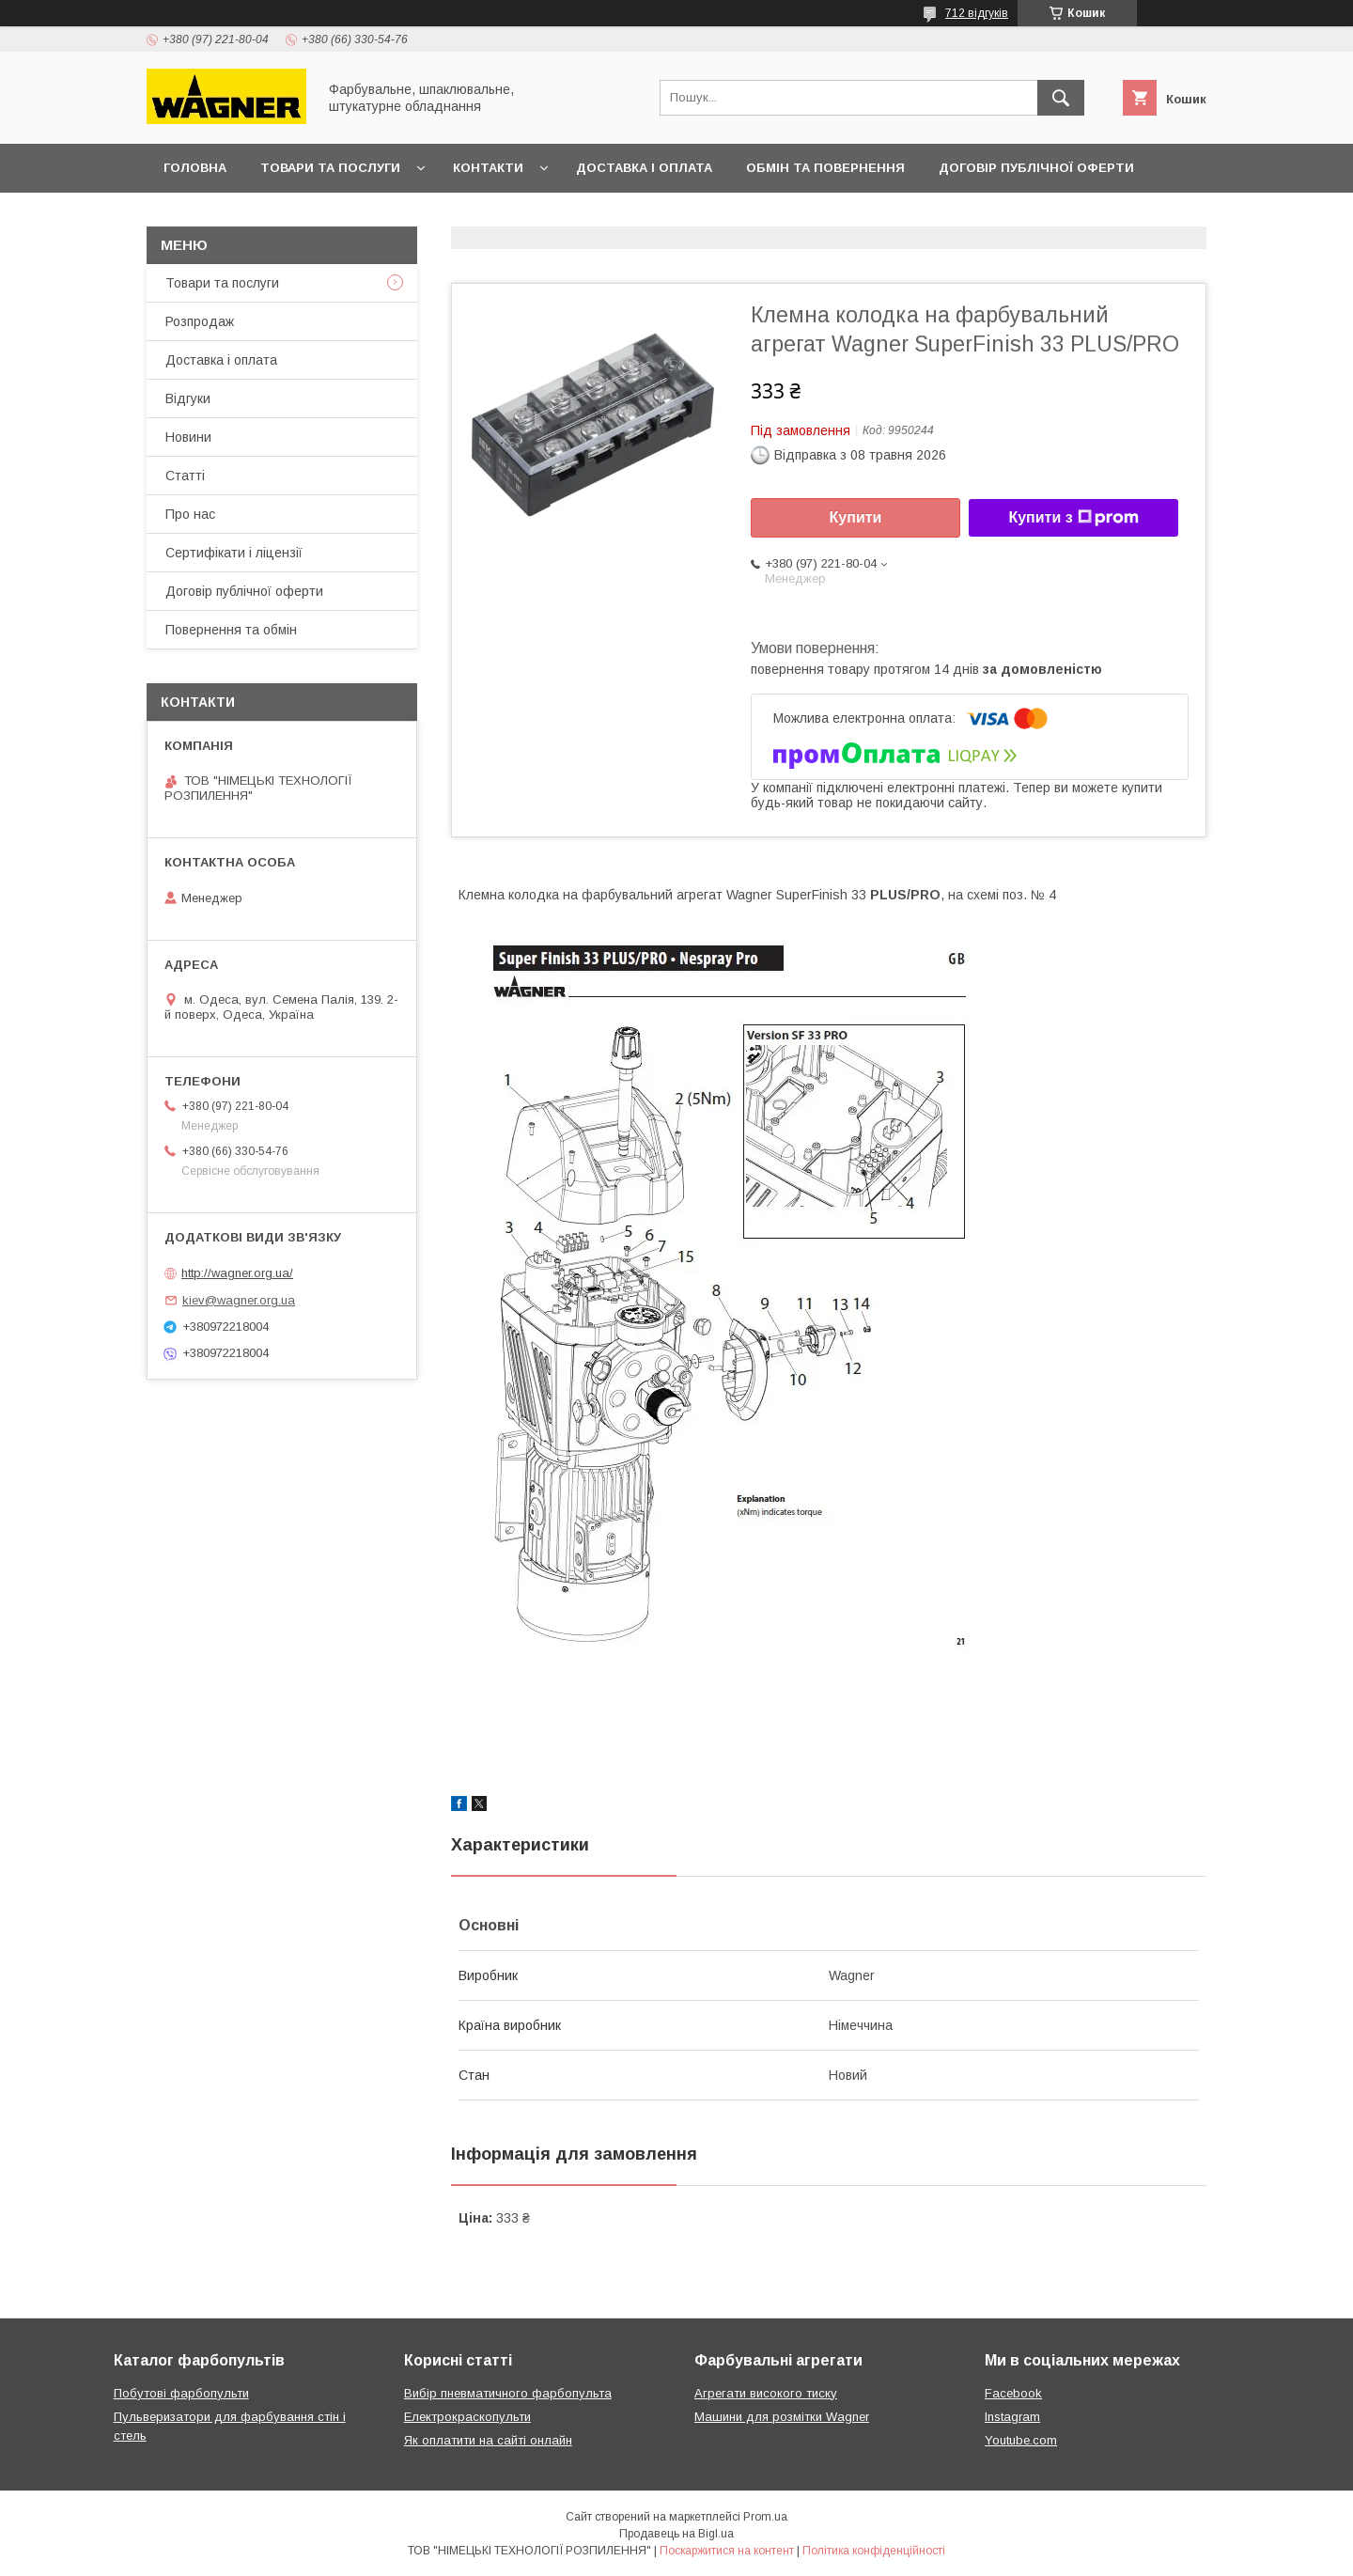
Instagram (1012, 2417)
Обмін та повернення (825, 168)
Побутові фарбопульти (181, 2393)
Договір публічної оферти (1036, 168)
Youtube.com (1021, 2440)
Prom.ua (765, 2516)
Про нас (190, 514)
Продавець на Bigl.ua (676, 2533)
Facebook (1013, 2393)
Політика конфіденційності (873, 2550)
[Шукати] (1060, 98)
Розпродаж (199, 321)
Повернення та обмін (231, 629)
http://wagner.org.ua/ (237, 1273)
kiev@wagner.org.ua (238, 1300)
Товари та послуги (330, 168)
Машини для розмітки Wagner (781, 2417)
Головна (194, 168)
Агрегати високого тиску (765, 2393)
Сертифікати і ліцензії (234, 552)
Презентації (206, 217)
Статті (185, 475)
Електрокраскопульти (467, 2417)
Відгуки (187, 398)
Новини (188, 437)
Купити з (1073, 517)
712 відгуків (976, 13)
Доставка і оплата (644, 168)
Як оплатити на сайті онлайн (488, 2440)
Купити (856, 517)
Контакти (488, 168)
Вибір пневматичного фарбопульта (508, 2393)
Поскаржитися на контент (727, 2550)
